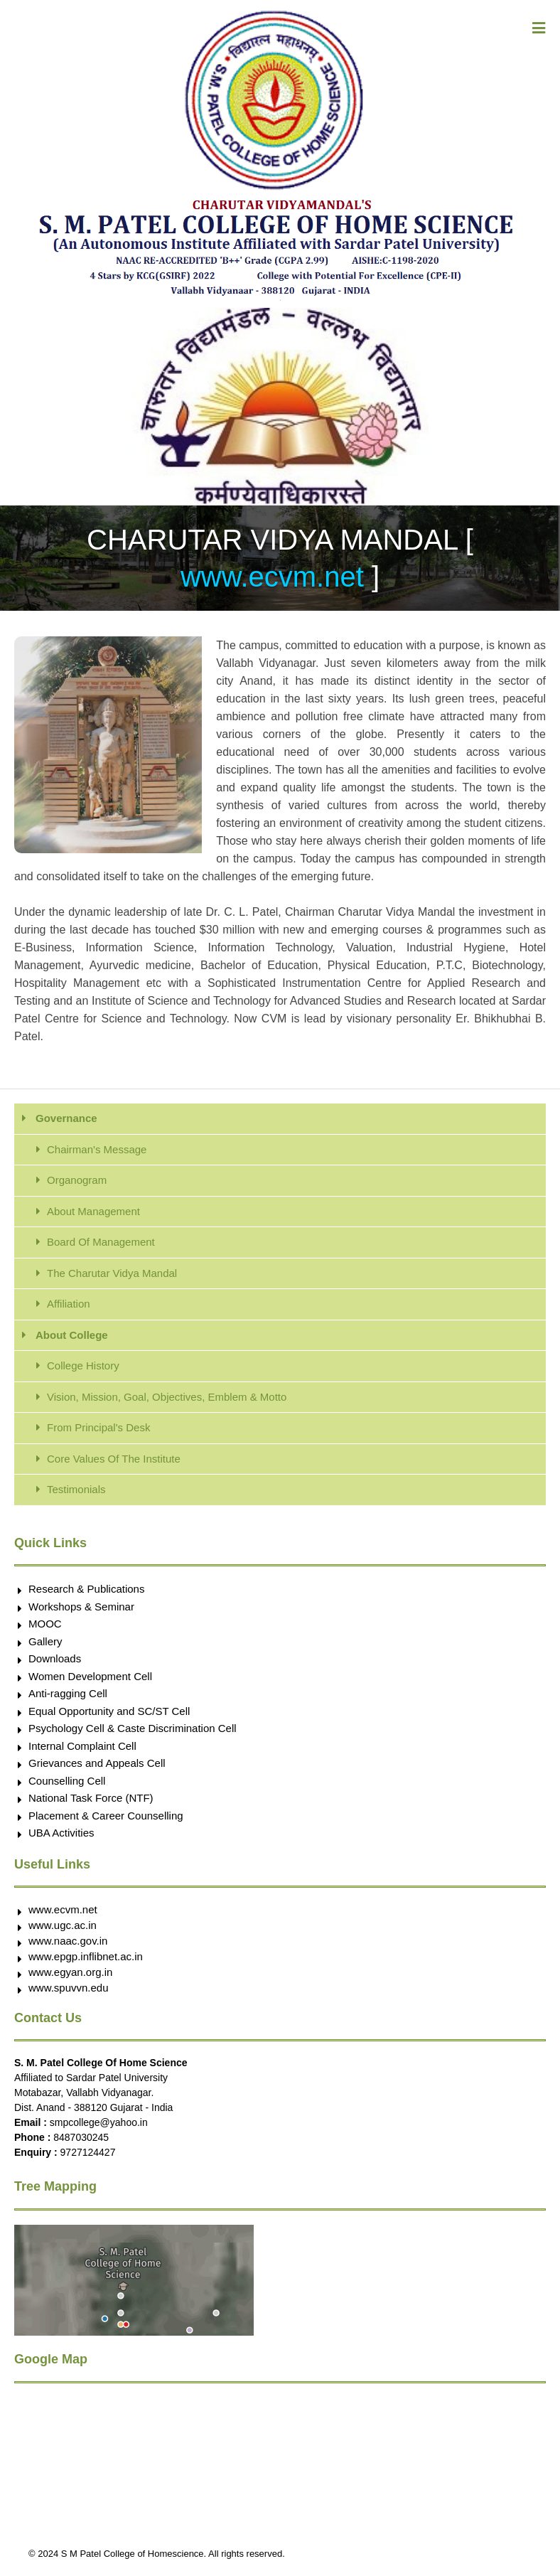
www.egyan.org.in (70, 1972)
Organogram (77, 1180)
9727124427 (88, 2152)
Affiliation (68, 1304)
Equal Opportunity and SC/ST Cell (109, 1711)
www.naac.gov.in (67, 1941)
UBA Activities (61, 1833)
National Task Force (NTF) (91, 1798)
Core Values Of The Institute (114, 1459)
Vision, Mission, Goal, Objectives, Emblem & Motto (166, 1397)
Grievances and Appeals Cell (97, 1763)
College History (83, 1365)
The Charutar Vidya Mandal (112, 1273)
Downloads (54, 1658)
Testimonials (76, 1489)
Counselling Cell (66, 1781)
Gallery (45, 1641)
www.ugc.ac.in (62, 1925)
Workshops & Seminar (81, 1606)
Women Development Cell (90, 1676)
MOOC (45, 1624)
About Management (93, 1211)
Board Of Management (101, 1242)
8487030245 (81, 2137)
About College (72, 1335)
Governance (66, 1118)
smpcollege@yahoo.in (99, 2122)
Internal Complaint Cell (82, 1746)
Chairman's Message (96, 1149)
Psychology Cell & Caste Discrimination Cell (132, 1728)
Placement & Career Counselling (105, 1816)
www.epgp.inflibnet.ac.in (85, 1956)
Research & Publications (86, 1589)
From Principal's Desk (98, 1427)
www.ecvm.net (276, 576)
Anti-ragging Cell (67, 1693)
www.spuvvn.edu (68, 1988)
